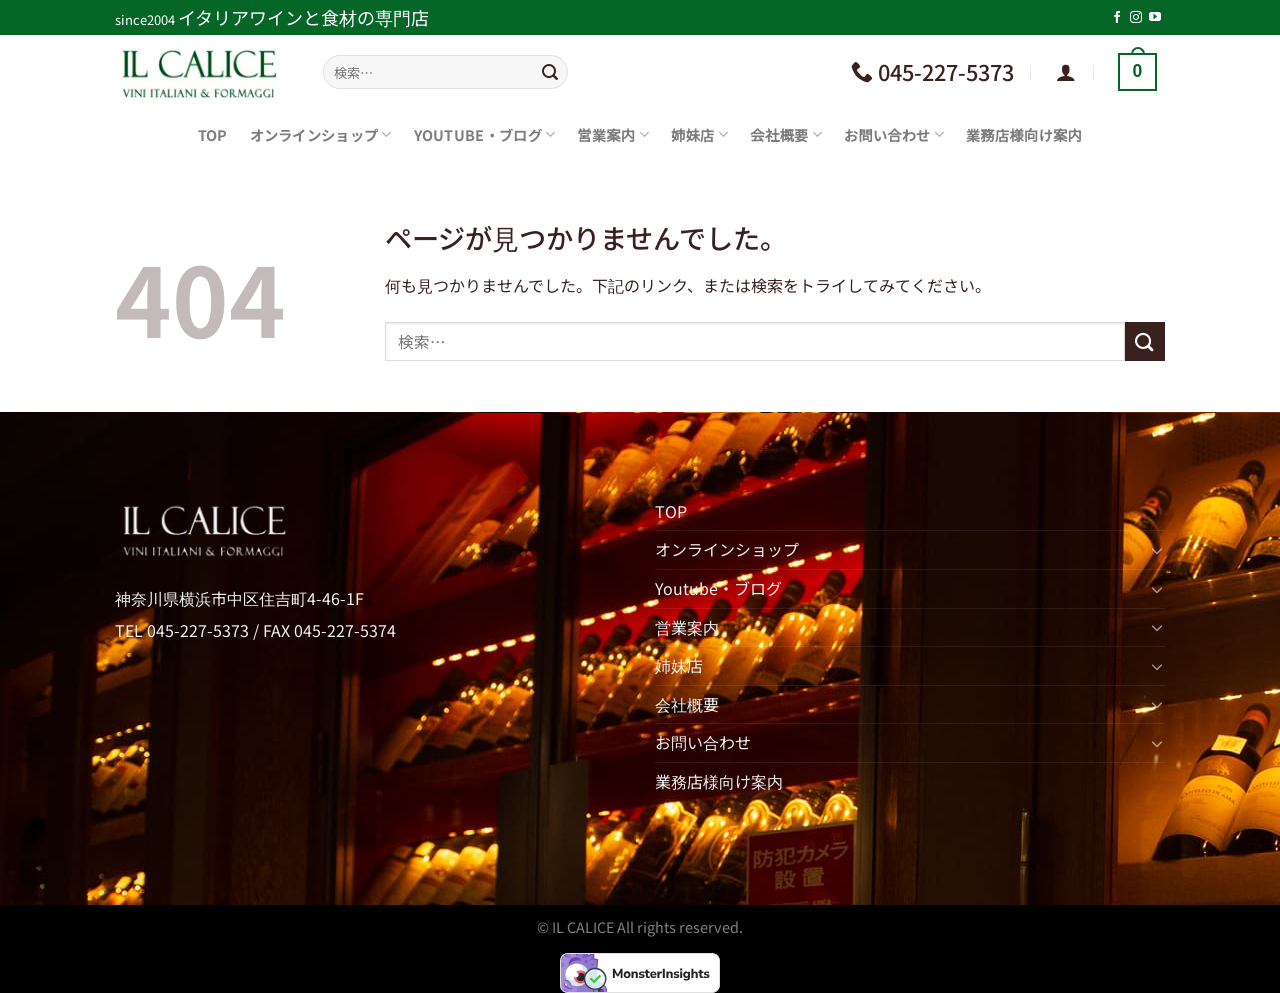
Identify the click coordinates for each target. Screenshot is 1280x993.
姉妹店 (699, 134)
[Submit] (550, 72)
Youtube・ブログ (485, 134)
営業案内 (613, 134)
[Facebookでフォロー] (1117, 18)
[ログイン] (1066, 72)
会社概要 (786, 134)
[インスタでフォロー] (1136, 18)
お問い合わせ (894, 134)
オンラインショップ (321, 134)
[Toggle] (1157, 550)
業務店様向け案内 (1024, 134)
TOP (213, 134)
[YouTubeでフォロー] (1155, 18)
